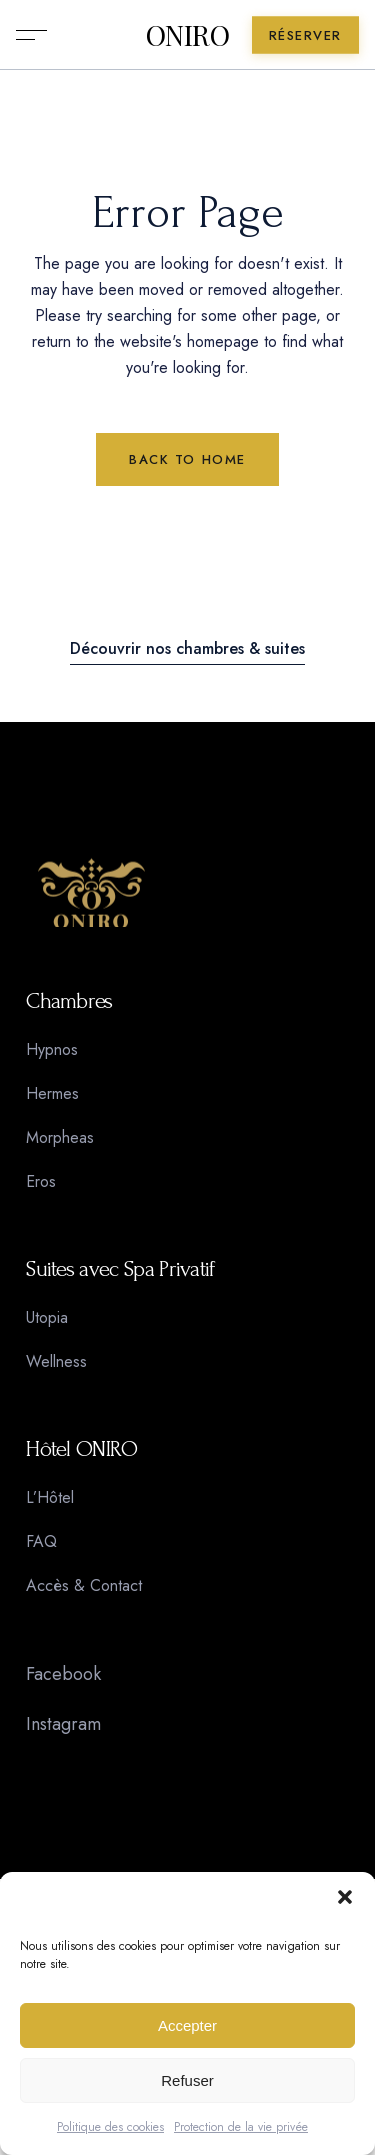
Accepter (187, 2025)
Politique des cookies (110, 2127)
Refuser (187, 2080)
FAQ (41, 1541)
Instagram (63, 1724)
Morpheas (60, 1137)
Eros (41, 1181)
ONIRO (187, 35)
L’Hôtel (50, 1497)
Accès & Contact (84, 1585)
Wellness (56, 1361)
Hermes (52, 1093)
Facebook (63, 1674)
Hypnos (52, 1049)
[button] (345, 1897)
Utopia (47, 1317)
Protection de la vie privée (241, 2127)
